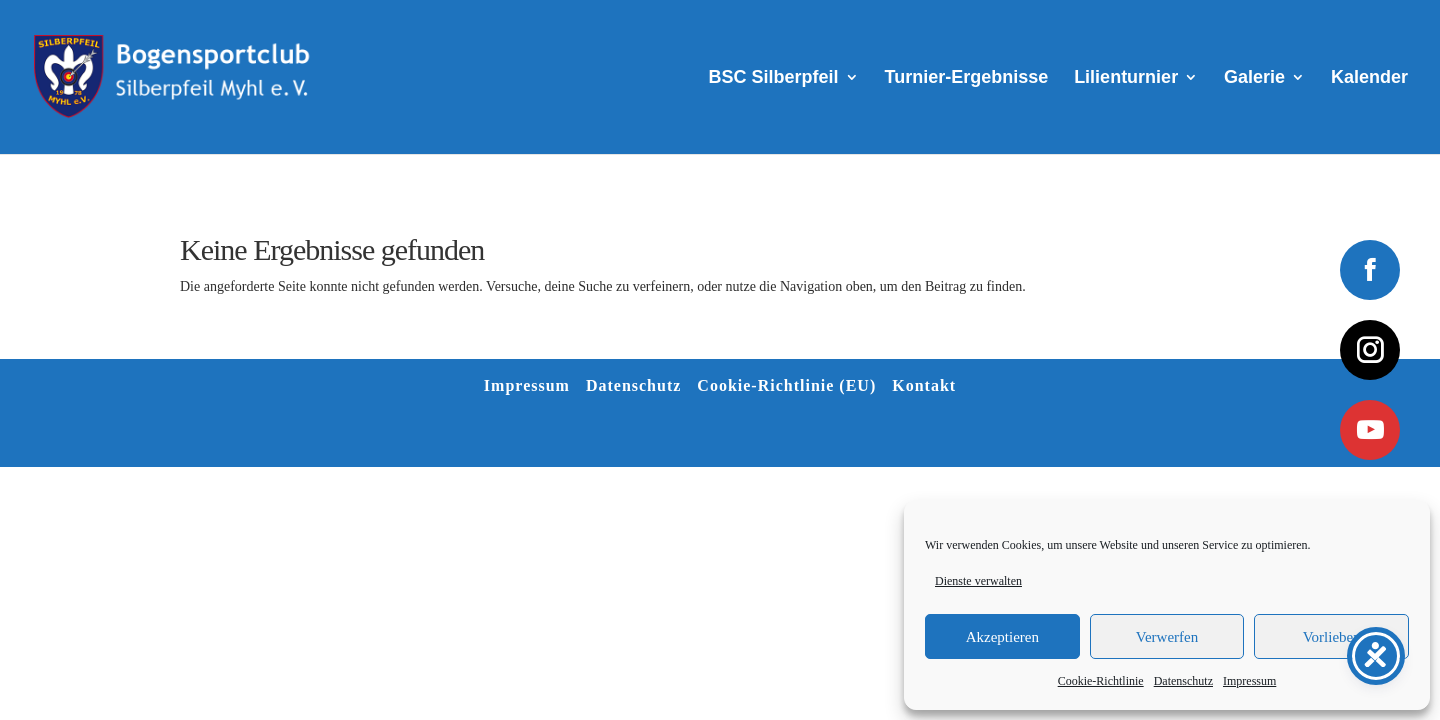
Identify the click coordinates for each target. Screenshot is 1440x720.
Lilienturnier (1126, 78)
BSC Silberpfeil (774, 78)
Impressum (1249, 681)
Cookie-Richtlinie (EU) (786, 385)
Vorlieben (1332, 637)
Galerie (1254, 78)
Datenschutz (1183, 681)
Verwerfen (1167, 637)
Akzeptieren (1002, 637)
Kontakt (924, 385)
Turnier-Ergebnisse (967, 78)
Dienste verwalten (978, 581)
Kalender (1369, 78)
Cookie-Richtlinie (1101, 681)
